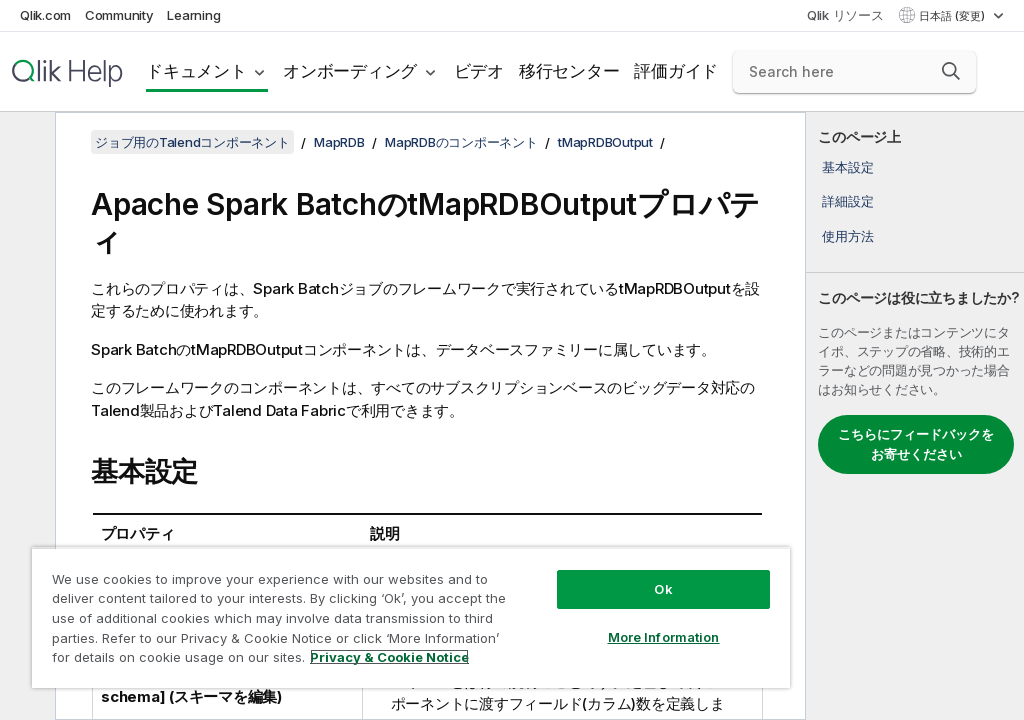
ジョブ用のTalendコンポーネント (192, 142)
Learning (193, 15)
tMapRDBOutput (605, 142)
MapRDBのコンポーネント (461, 142)
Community (119, 15)
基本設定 (847, 167)
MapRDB (339, 142)
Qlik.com (45, 15)
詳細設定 (847, 201)
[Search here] (854, 72)
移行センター (569, 71)
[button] (951, 71)
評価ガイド (676, 71)
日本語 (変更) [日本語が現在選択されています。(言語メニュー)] (953, 16)
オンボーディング (350, 71)
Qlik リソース (845, 15)
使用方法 (847, 236)
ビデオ (479, 71)
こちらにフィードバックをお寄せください (916, 444)
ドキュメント (196, 71)
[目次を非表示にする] (25, 143)
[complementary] (915, 416)
